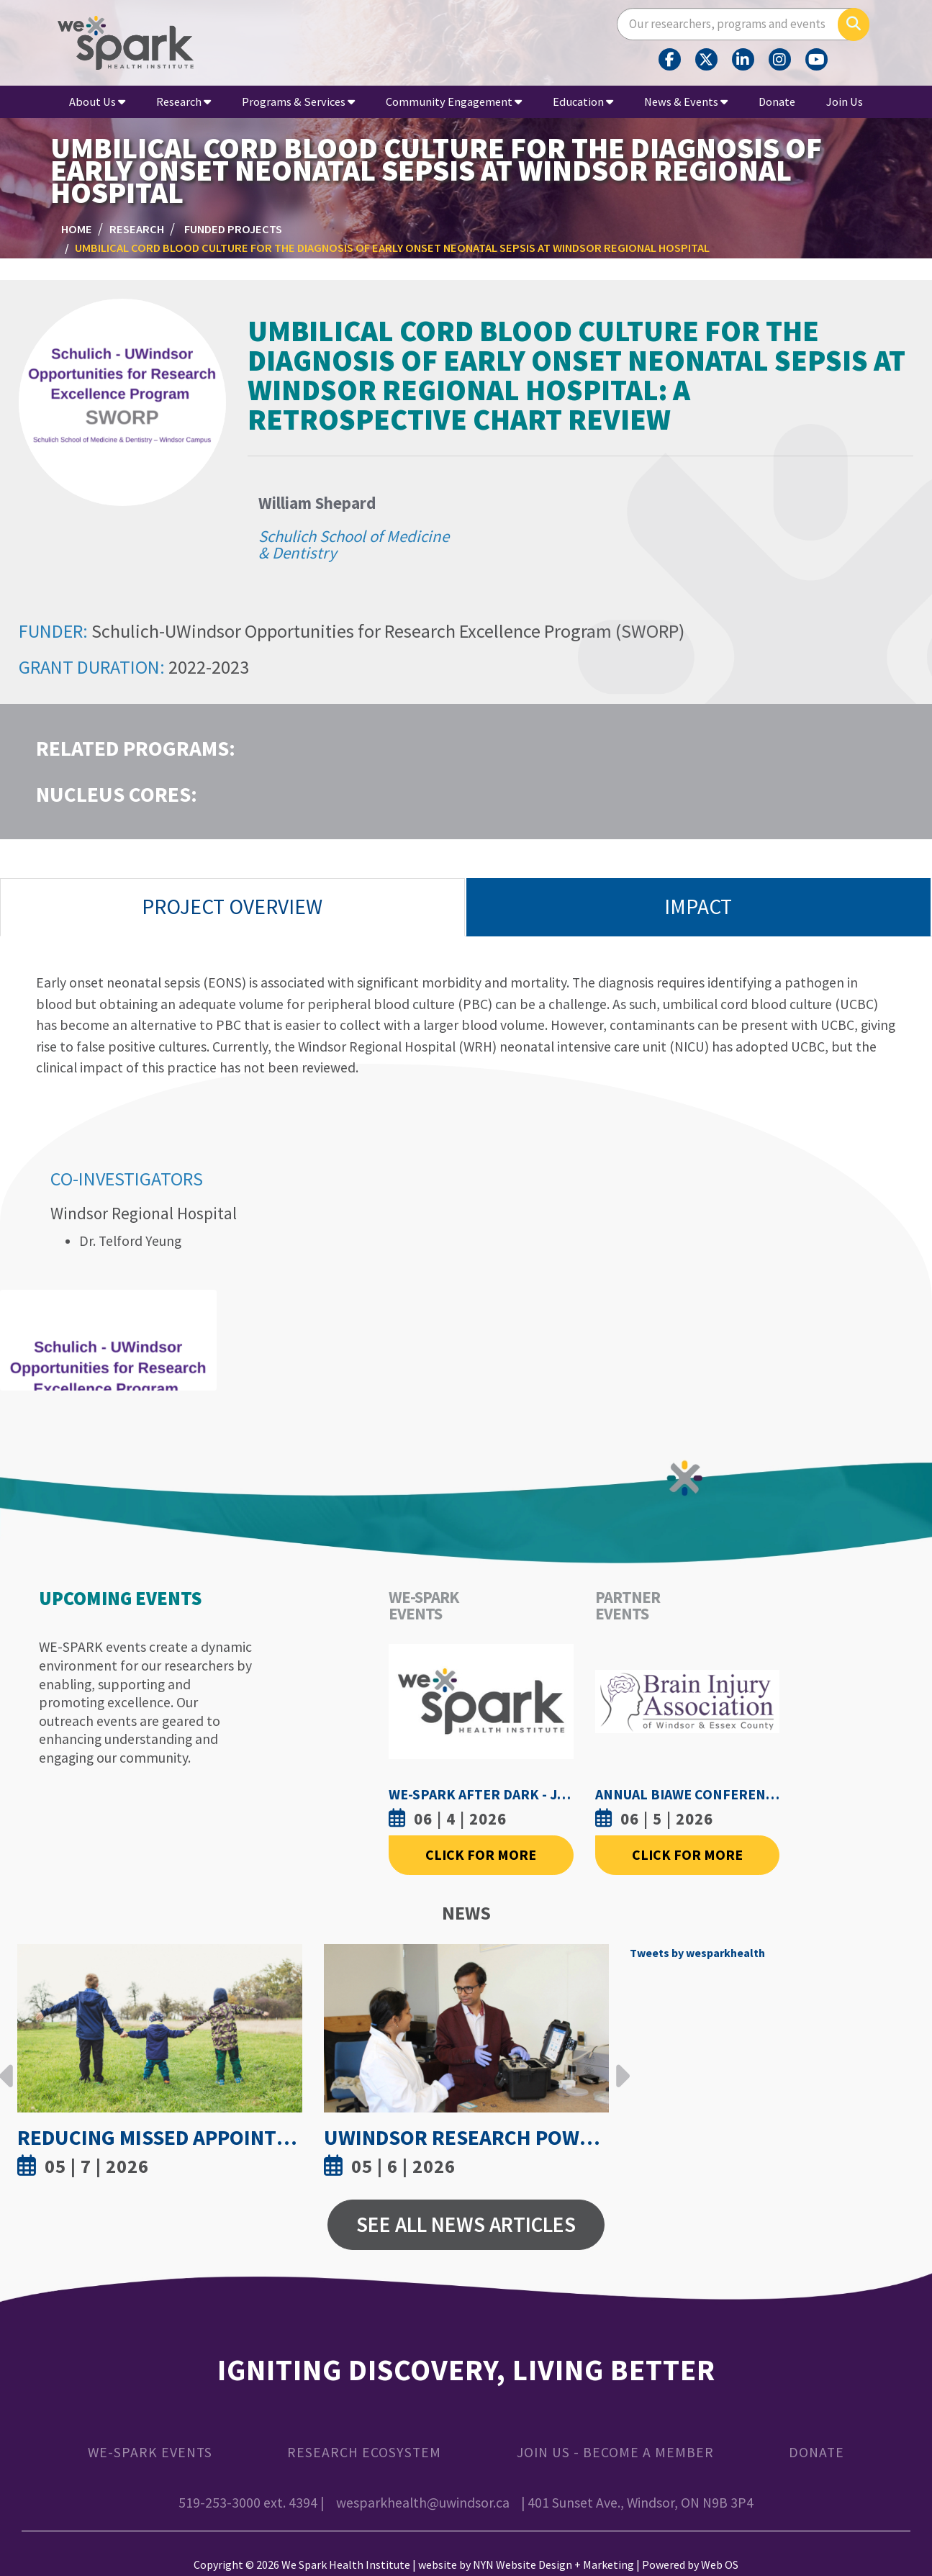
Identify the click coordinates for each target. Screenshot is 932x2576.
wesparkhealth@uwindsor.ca (423, 2502)
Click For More (480, 1854)
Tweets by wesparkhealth (697, 1952)
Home (76, 229)
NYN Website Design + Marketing (553, 2564)
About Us (97, 101)
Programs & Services (298, 101)
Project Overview (232, 906)
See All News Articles (466, 2224)
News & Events (686, 101)
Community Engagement (454, 101)
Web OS (719, 2564)
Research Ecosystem (364, 2452)
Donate (777, 101)
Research (183, 101)
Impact (698, 906)
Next (619, 2065)
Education (583, 101)
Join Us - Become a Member (615, 2452)
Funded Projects (233, 229)
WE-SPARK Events (150, 2452)
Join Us (844, 101)
